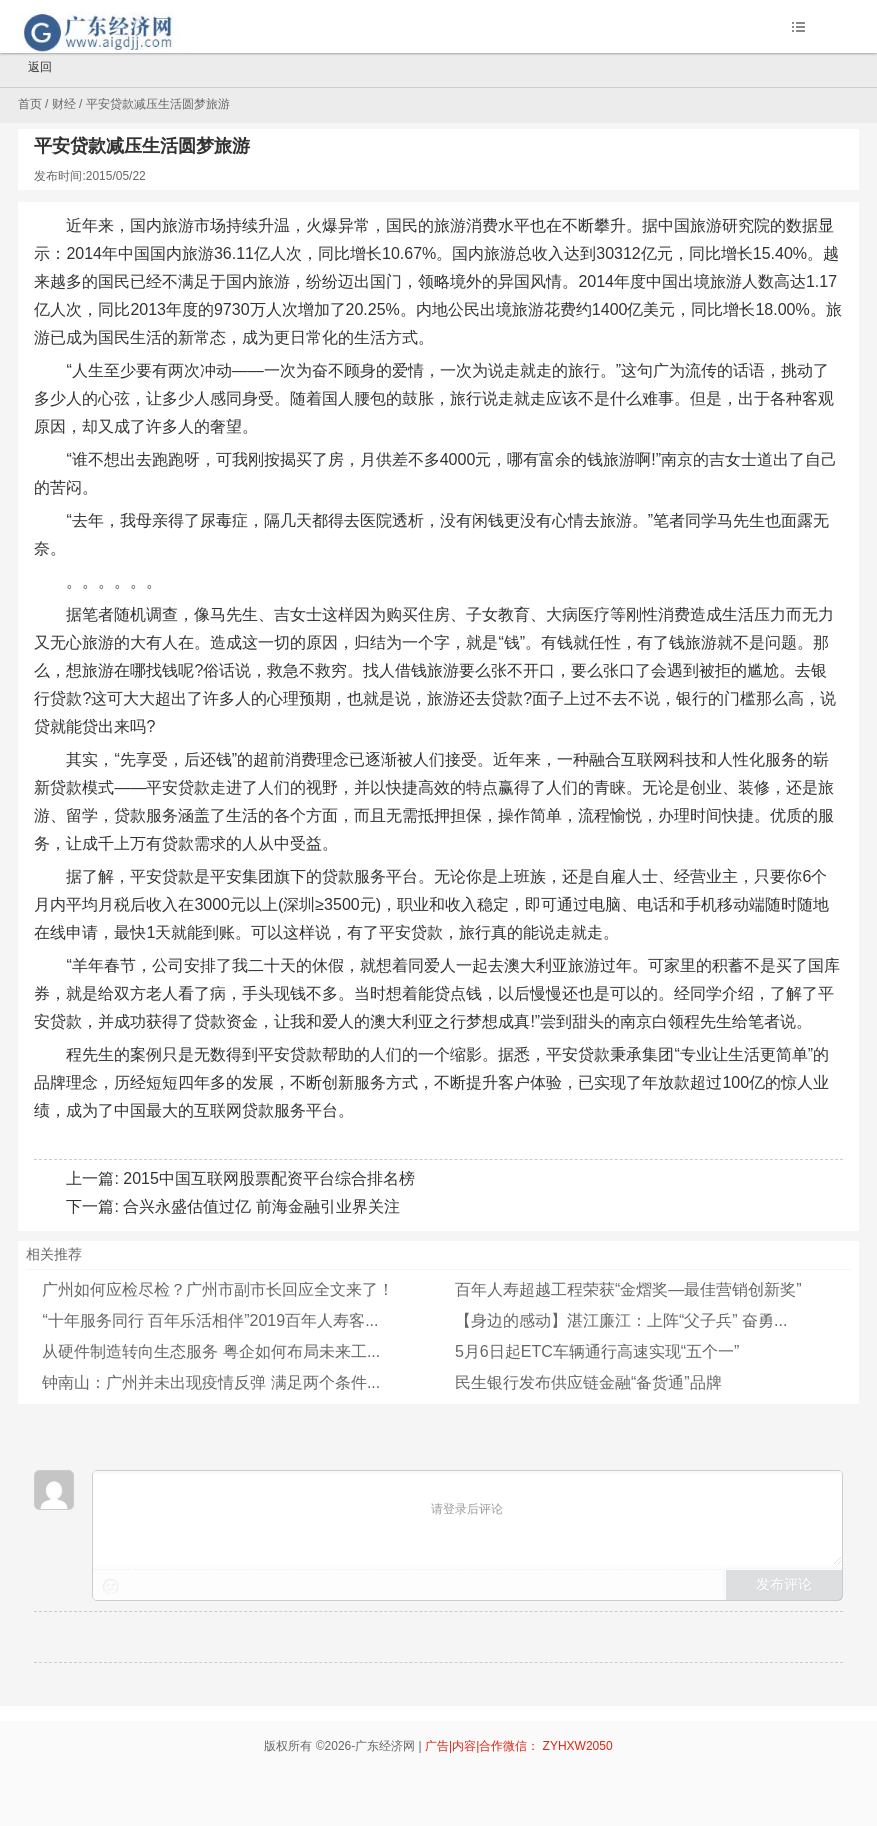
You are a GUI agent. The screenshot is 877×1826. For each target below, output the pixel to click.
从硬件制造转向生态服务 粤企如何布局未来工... (211, 1351)
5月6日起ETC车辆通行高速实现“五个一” (597, 1351)
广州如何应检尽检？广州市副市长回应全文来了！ (218, 1289)
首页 (30, 104)
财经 (64, 104)
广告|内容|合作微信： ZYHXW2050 (519, 1746)
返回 (31, 68)
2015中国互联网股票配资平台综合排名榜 (269, 1178)
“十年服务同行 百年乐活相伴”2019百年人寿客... (210, 1320)
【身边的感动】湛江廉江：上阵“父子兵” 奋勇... (621, 1320)
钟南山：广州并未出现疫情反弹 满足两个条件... (211, 1382)
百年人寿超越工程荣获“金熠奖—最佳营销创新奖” (628, 1289)
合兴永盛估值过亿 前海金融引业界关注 (261, 1206)
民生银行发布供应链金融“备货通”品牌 (588, 1382)
